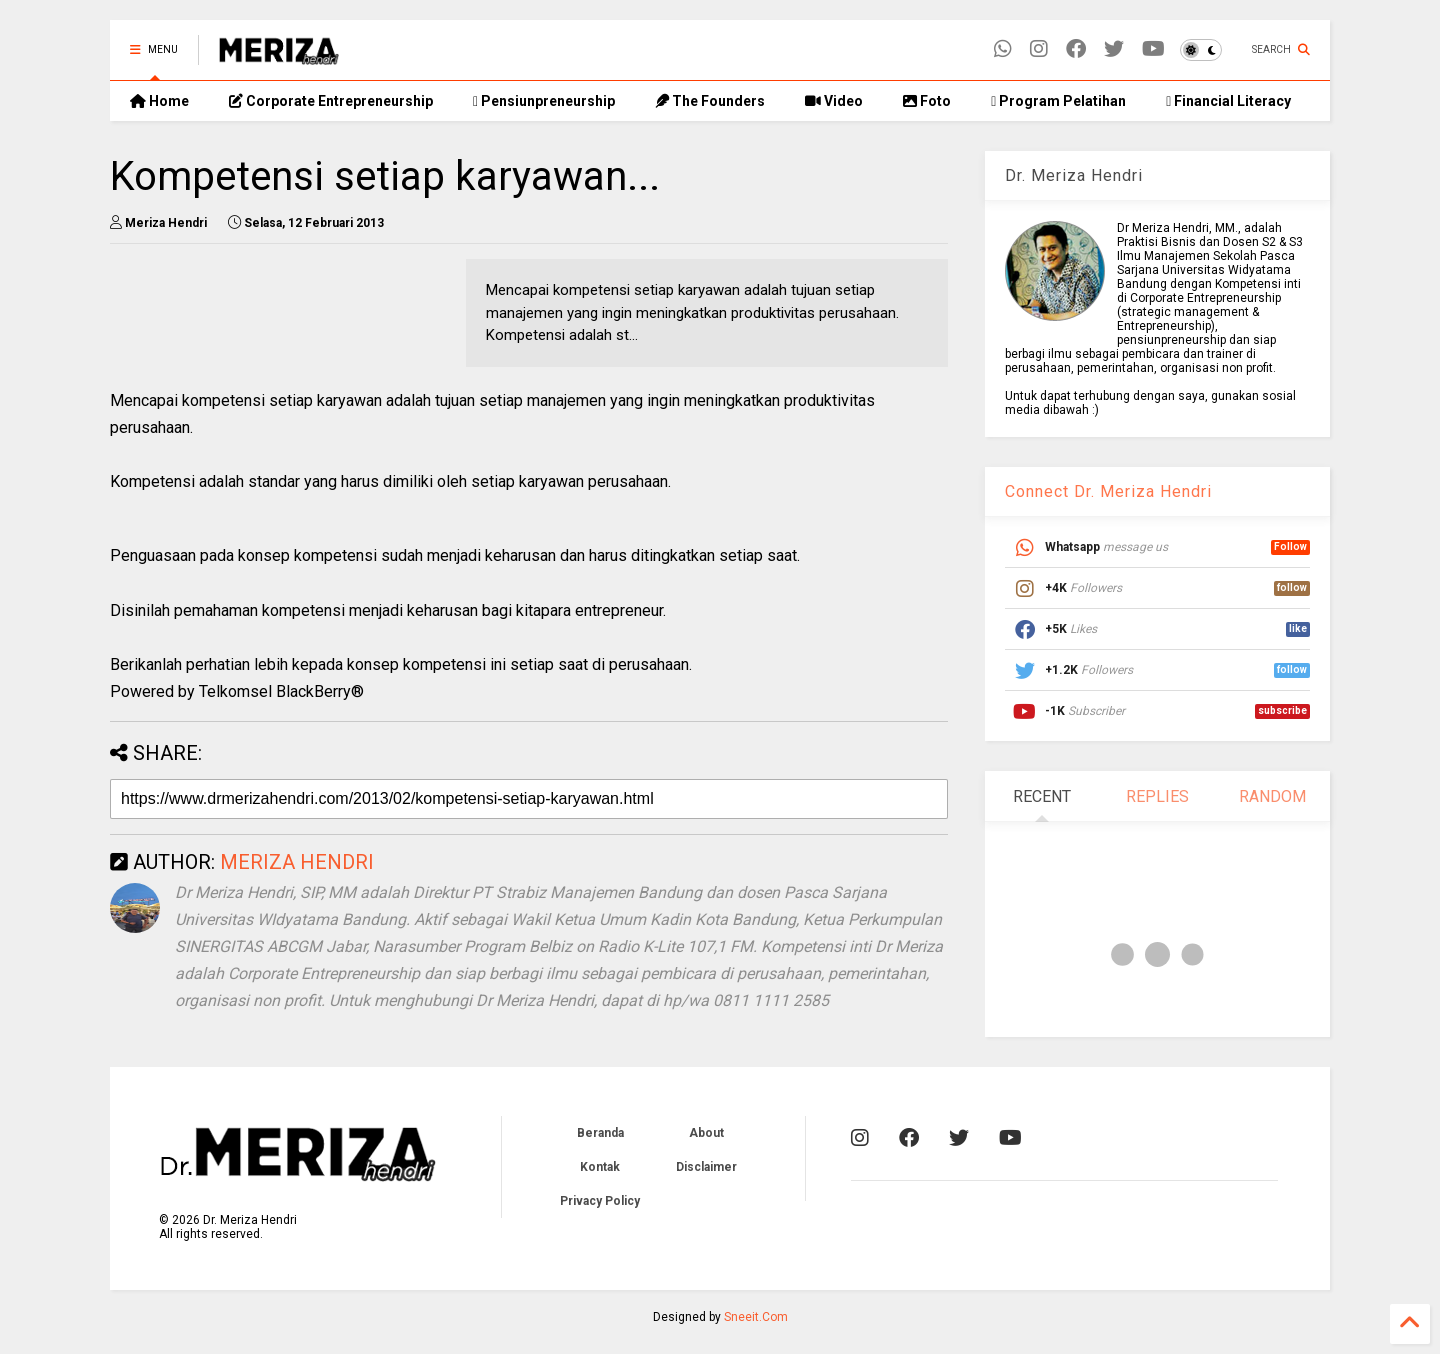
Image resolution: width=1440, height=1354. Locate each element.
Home (159, 101)
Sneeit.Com (756, 1317)
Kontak (600, 1167)
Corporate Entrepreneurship (331, 101)
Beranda (600, 1133)
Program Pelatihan (1058, 101)
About (706, 1133)
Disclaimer (706, 1167)
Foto (927, 101)
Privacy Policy (600, 1201)
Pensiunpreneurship (544, 101)
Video (834, 101)
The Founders (710, 101)
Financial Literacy (1228, 101)
